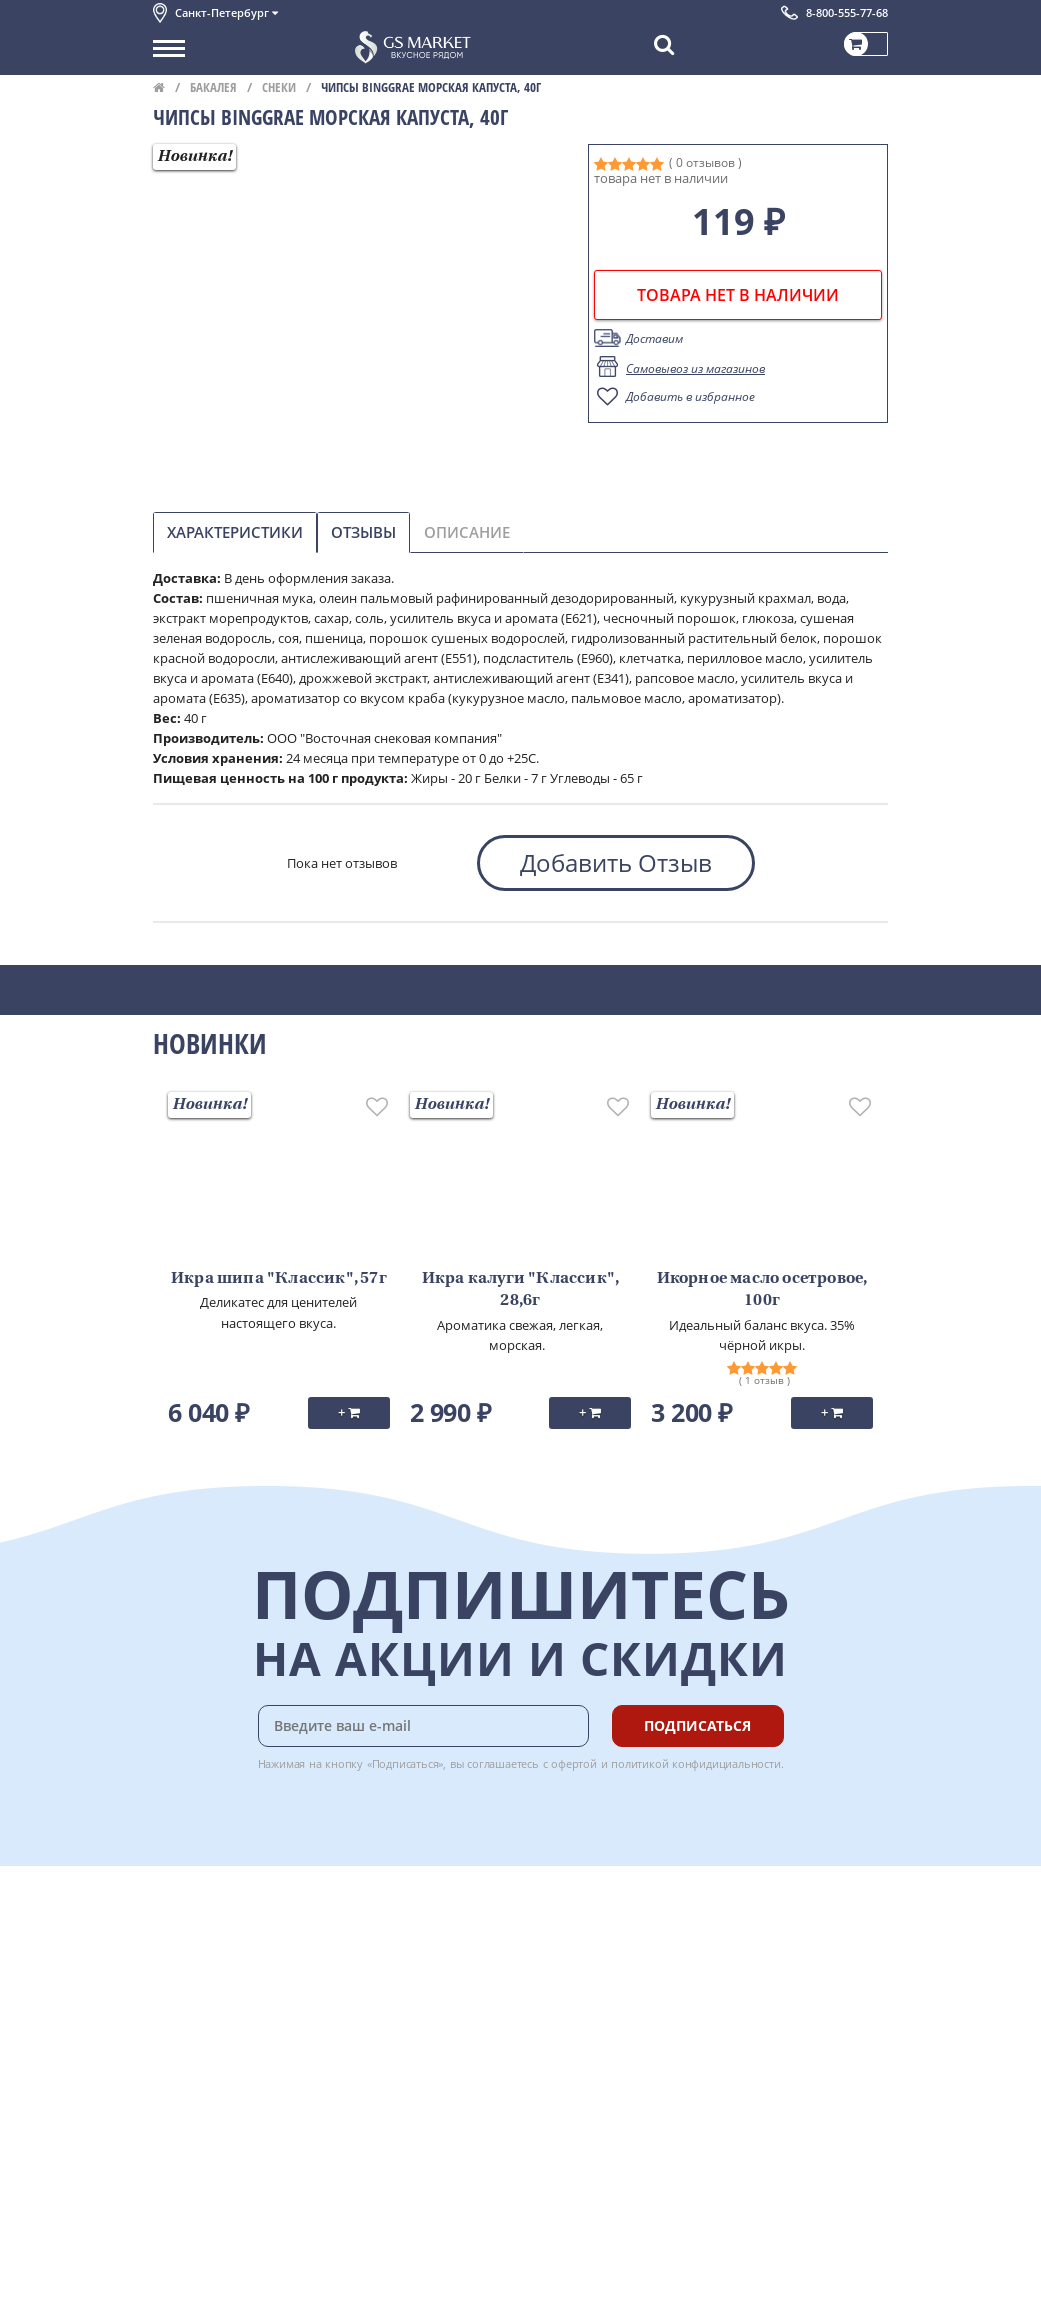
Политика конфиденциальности (252, 2075)
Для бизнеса (191, 2245)
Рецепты (397, 2008)
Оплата (392, 1942)
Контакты (183, 1964)
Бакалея (213, 87)
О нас (170, 1942)
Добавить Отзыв (616, 862)
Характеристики (235, 532)
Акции (172, 2030)
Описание (467, 532)
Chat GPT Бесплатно (589, 1933)
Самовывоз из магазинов (695, 368)
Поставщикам (196, 2223)
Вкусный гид (409, 2030)
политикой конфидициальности (696, 1763)
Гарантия (399, 1986)
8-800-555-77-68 (847, 12)
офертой (574, 1763)
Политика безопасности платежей (259, 2097)
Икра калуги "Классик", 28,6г (520, 1290)
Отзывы (363, 532)
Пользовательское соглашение (250, 2053)
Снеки (279, 87)
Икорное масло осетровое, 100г (762, 1290)
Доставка (398, 1919)
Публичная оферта (211, 2119)
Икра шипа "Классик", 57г (279, 1279)
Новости (179, 2008)
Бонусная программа (437, 1964)
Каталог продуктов (212, 1919)
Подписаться (697, 1725)
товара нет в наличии (738, 295)
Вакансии (182, 2267)
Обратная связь (202, 1986)
